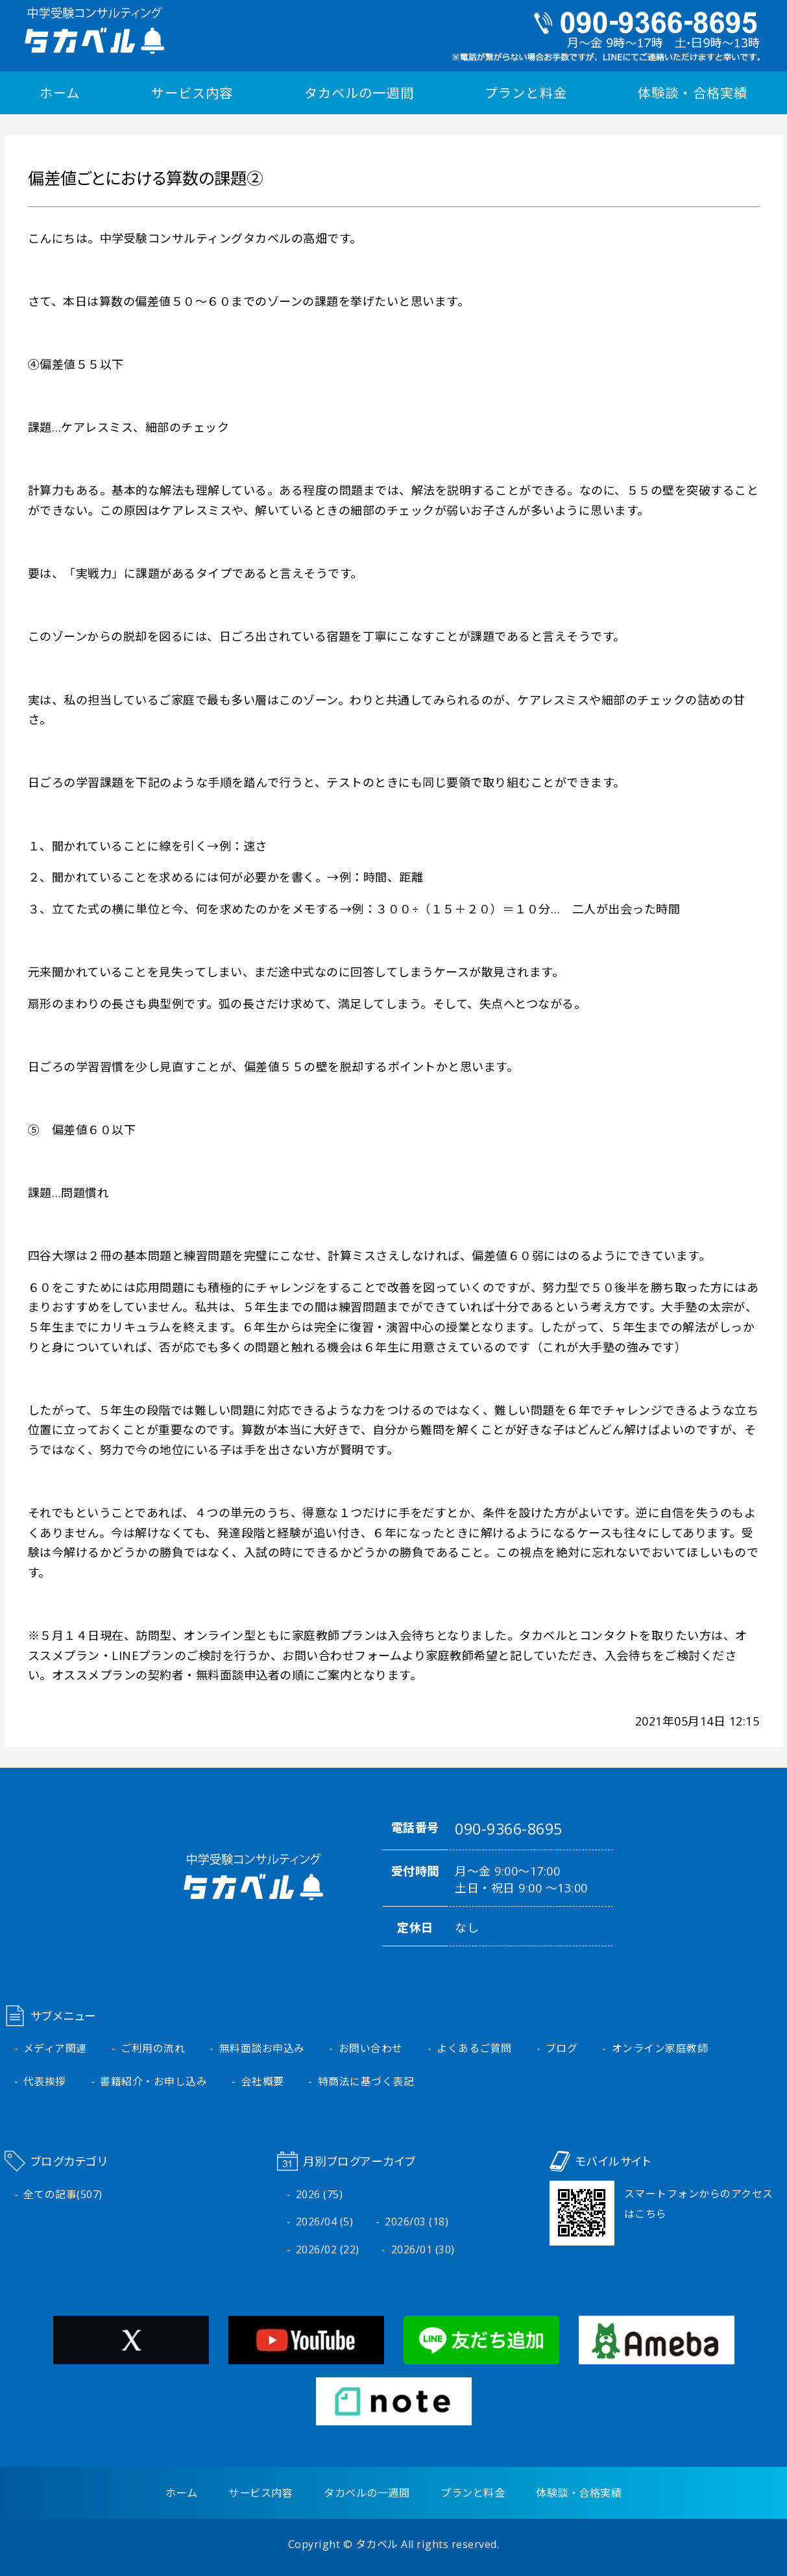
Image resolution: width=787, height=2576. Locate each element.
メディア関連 (55, 2048)
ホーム (60, 93)
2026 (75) (319, 2194)
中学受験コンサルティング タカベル (94, 30)
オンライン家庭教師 (660, 2048)
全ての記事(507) (63, 2194)
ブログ (562, 2048)
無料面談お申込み (262, 2048)
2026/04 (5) (325, 2221)
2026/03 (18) (416, 2221)
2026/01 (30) (423, 2249)
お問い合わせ (371, 2048)
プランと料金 (525, 93)
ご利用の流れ (153, 2048)
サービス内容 (192, 93)
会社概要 (262, 2081)
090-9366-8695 (509, 1828)
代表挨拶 (44, 2081)
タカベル (377, 2544)
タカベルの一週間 (358, 93)
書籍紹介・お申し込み (153, 2081)
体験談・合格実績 (692, 93)
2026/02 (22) (327, 2249)
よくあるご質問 (474, 2048)
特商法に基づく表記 (366, 2081)
